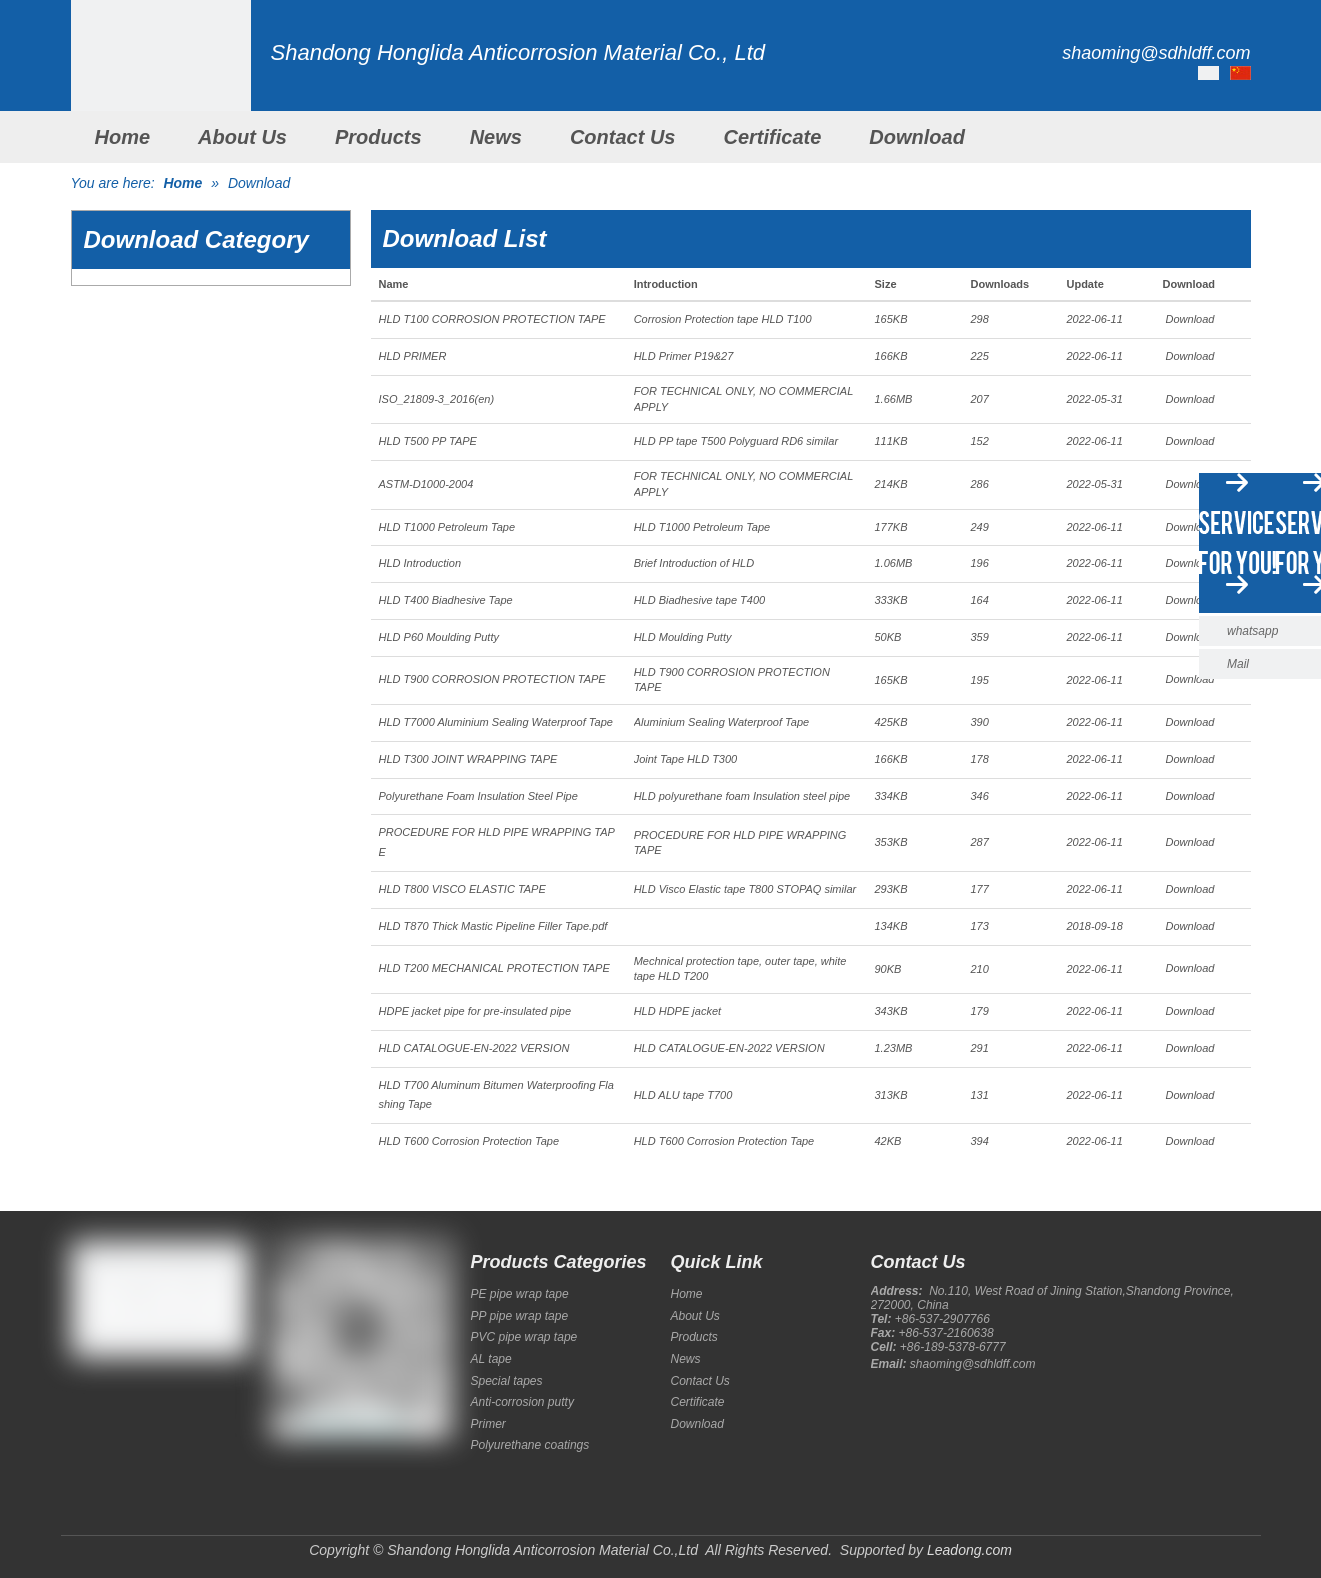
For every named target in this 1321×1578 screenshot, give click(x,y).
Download (917, 137)
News (496, 137)
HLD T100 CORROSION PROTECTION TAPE (492, 319)
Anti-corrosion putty (522, 1402)
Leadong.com (969, 1550)
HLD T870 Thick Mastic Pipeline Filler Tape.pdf (493, 926)
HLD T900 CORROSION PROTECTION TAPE (492, 679)
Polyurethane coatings (530, 1445)
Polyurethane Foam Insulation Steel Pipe (478, 796)
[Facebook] (83, 1402)
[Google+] (116, 1402)
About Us (242, 137)
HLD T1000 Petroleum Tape (447, 527)
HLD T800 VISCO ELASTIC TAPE (462, 889)
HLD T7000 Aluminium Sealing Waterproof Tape (496, 722)
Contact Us (623, 137)
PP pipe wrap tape (520, 1316)
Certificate (772, 137)
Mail (1238, 664)
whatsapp (1252, 631)
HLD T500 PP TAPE (428, 441)
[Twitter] (150, 1402)
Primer (488, 1424)
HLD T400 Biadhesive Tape (446, 600)
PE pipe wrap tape (520, 1294)
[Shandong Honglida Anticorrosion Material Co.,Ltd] (161, 90)
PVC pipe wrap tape (524, 1337)
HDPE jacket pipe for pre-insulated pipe (475, 1011)
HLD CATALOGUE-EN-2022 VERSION (474, 1048)
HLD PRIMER (413, 356)
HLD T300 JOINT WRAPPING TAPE (468, 759)
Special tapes (507, 1381)
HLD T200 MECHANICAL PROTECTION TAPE (494, 968)
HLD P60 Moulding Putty (439, 637)
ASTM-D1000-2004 (426, 484)
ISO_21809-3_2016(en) (437, 399)
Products (378, 137)
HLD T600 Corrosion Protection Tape (469, 1141)
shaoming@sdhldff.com (973, 1364)
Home (123, 137)
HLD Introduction (420, 563)
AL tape (491, 1359)
